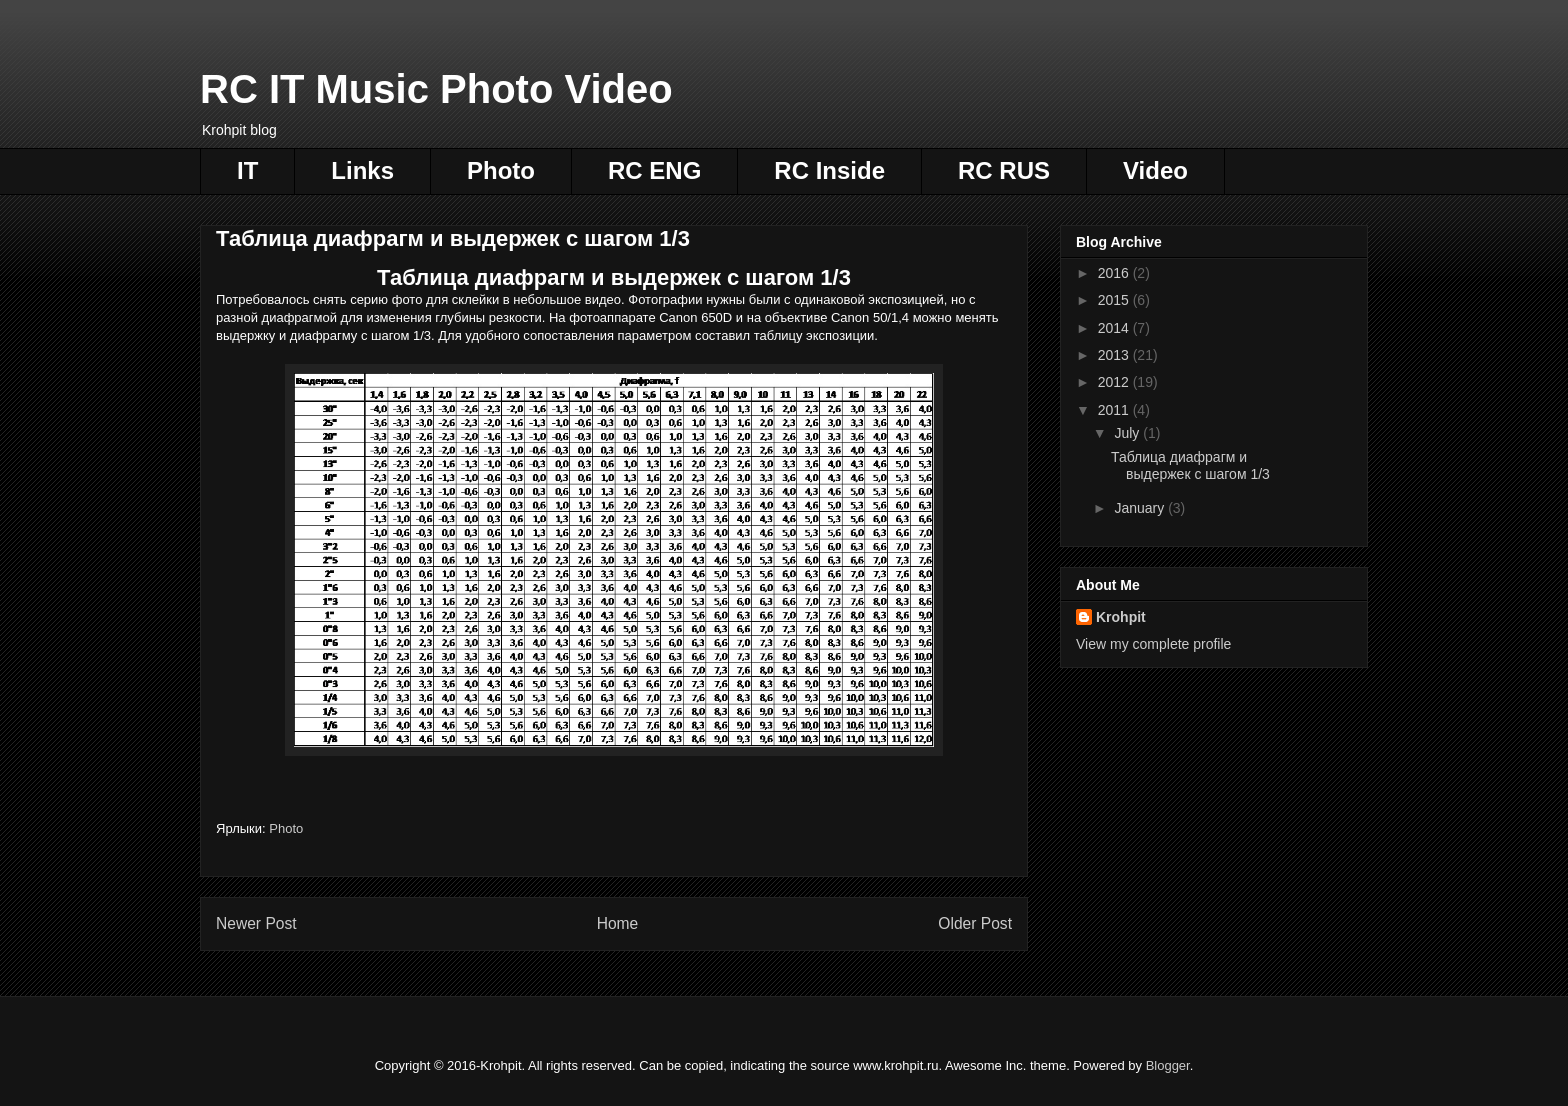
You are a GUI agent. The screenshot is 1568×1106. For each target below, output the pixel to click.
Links (362, 170)
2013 (1115, 355)
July (1128, 433)
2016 (1115, 273)
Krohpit (1121, 617)
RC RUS (1004, 170)
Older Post (975, 923)
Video (1155, 170)
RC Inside (829, 170)
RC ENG (654, 170)
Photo (501, 170)
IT (247, 170)
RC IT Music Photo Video (436, 89)
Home (618, 923)
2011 (1115, 410)
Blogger (1168, 1065)
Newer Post (256, 923)
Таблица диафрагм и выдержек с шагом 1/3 (1190, 465)
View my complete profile (1153, 644)
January (1141, 508)
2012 (1115, 382)
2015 (1115, 300)
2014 (1115, 328)
